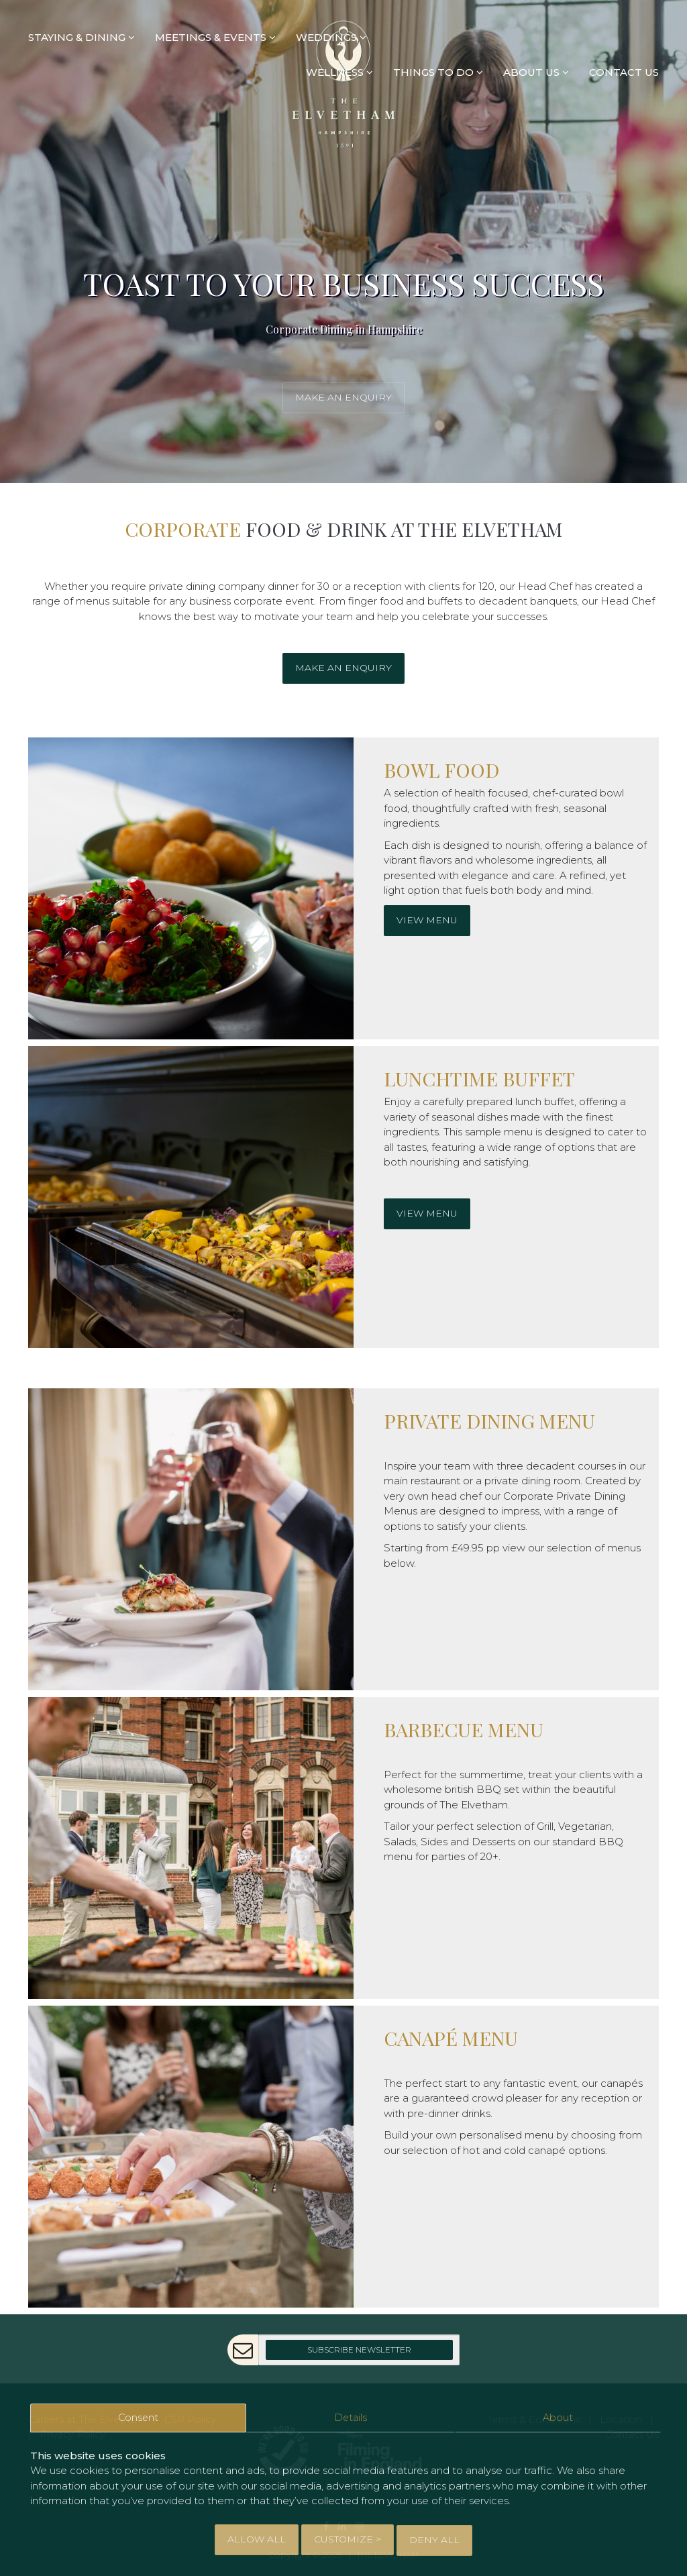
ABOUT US (536, 72)
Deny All (434, 2540)
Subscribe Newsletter (359, 2350)
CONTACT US (624, 72)
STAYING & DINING (81, 37)
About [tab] (558, 2420)
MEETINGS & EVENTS (215, 37)
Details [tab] (350, 2420)
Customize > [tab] (347, 2540)
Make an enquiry (343, 397)
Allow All (256, 2540)
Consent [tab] (138, 2420)
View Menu (427, 920)
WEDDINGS (331, 37)
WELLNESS (339, 72)
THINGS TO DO (438, 72)
